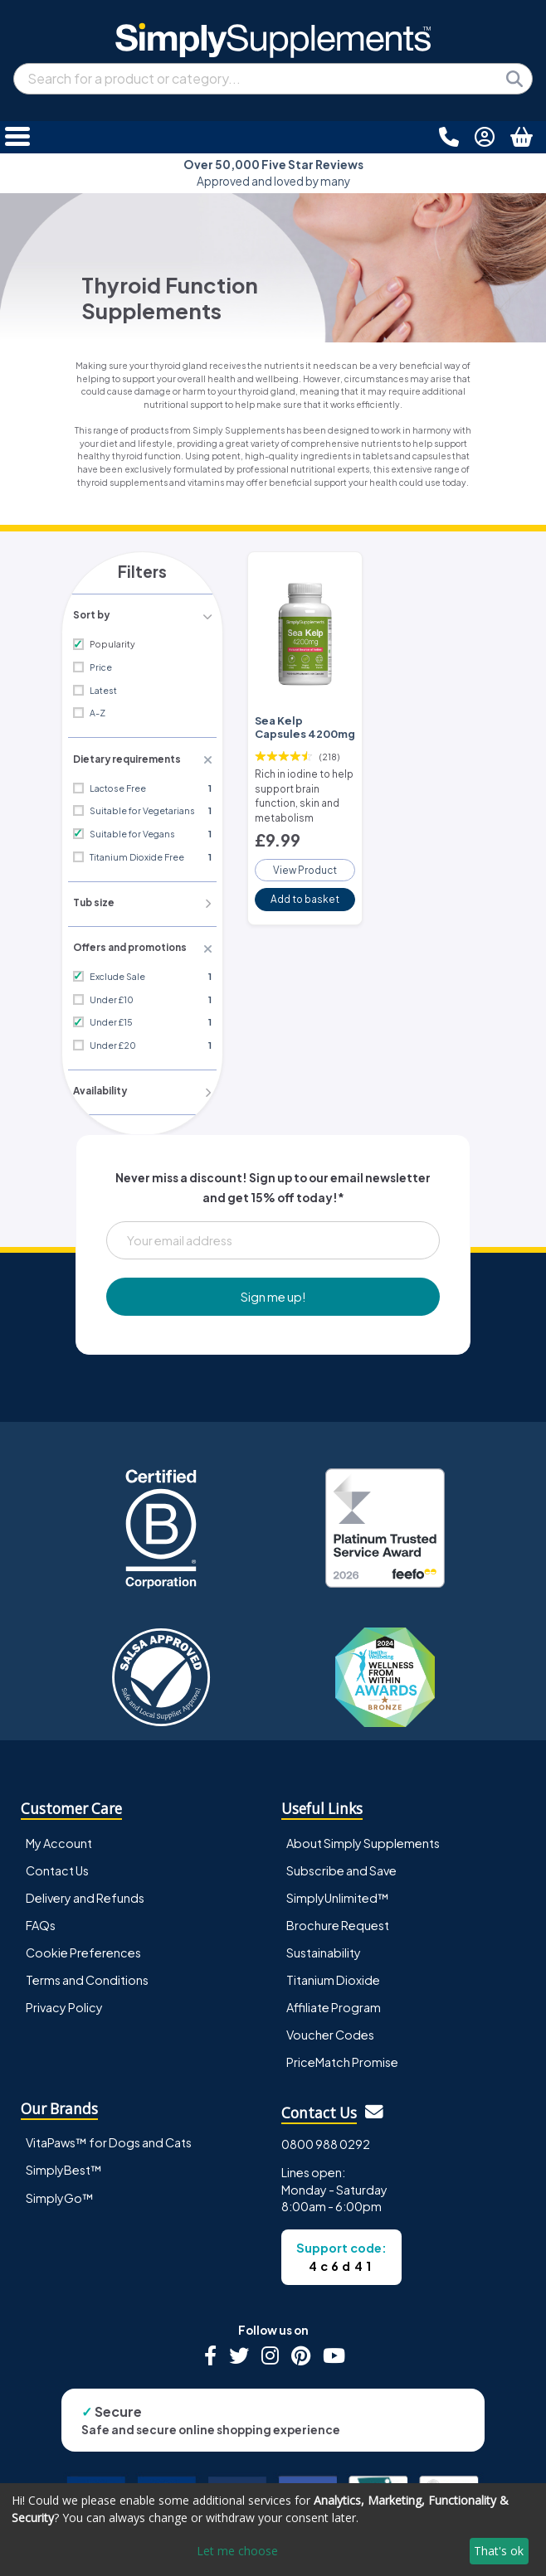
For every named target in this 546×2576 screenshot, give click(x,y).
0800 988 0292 (325, 2139)
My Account (59, 1838)
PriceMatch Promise (342, 2057)
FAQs (41, 1920)
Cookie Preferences (83, 1947)
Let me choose (237, 2551)
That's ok (499, 2551)
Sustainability (323, 1947)
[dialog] (273, 2529)
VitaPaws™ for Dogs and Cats (109, 2138)
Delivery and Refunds (85, 1892)
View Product (305, 861)
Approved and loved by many (273, 173)
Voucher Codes (330, 2029)
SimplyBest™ (64, 2165)
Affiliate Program (333, 2002)
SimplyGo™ (60, 2192)
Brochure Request (337, 1920)
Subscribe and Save (341, 1865)
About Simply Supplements (363, 1838)
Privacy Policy (64, 2002)
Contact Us (57, 1865)
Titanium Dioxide (333, 1974)
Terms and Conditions (87, 1974)
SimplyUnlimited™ (337, 1892)
